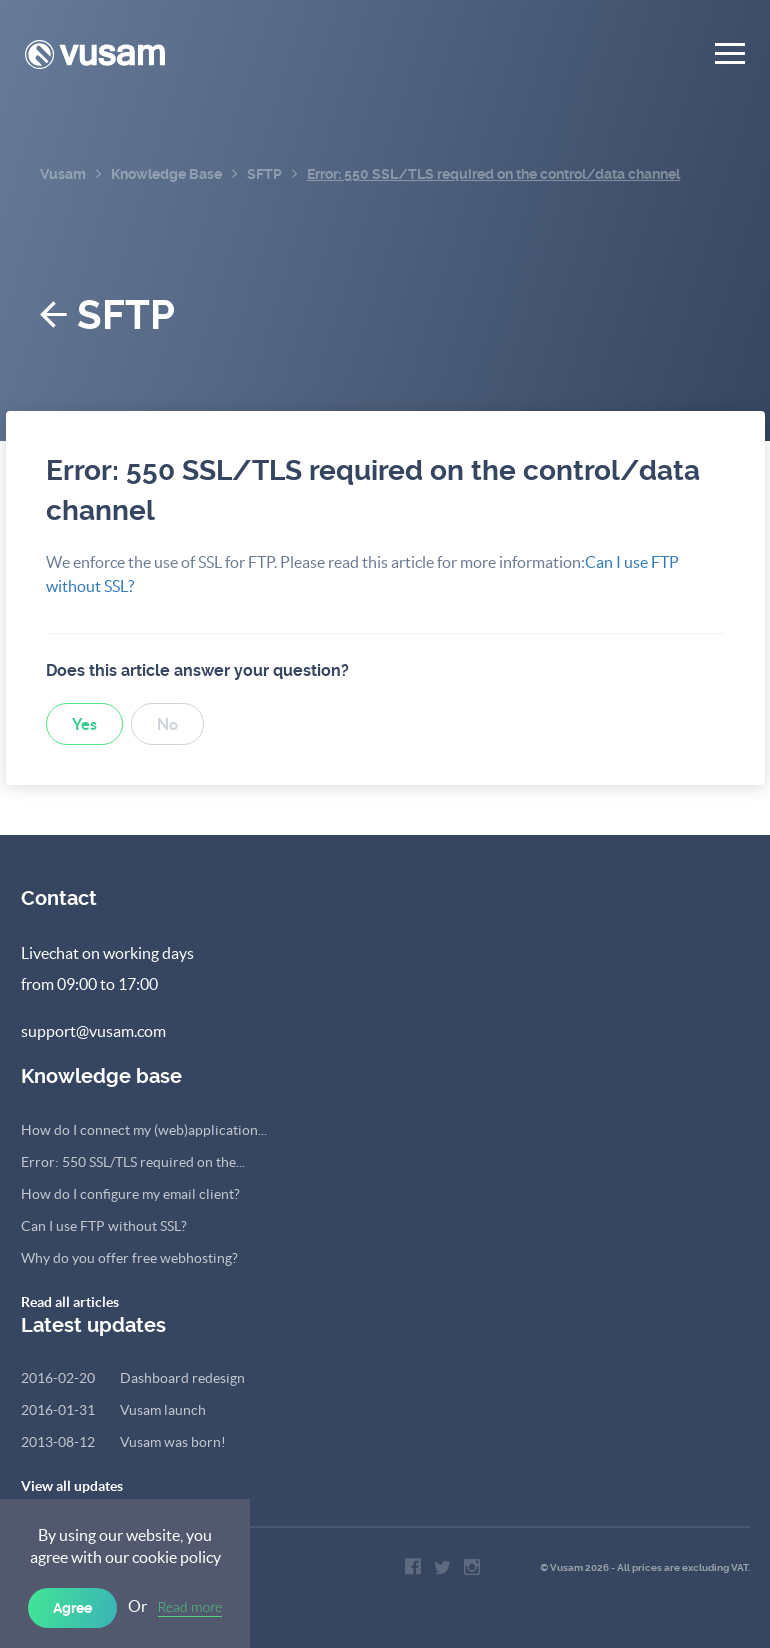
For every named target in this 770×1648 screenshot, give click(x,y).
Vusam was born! (123, 1442)
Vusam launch (113, 1410)
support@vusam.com (93, 1031)
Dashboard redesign (133, 1378)
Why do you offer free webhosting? (129, 1258)
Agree (72, 1608)
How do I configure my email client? (130, 1194)
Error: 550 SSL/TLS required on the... (133, 1162)
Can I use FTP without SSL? (104, 1226)
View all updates (72, 1486)
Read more (190, 1606)
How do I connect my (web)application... (144, 1130)
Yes (84, 724)
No (167, 724)
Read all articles (70, 1302)
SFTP (107, 315)
